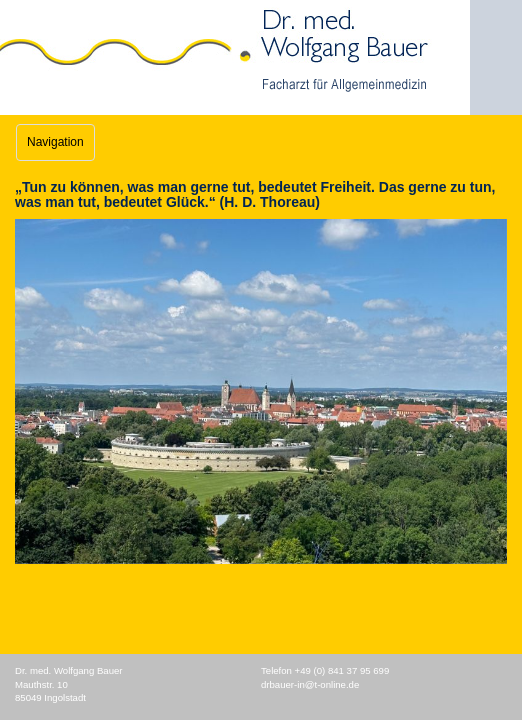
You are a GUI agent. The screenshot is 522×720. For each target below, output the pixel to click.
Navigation (55, 142)
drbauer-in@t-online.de (310, 684)
